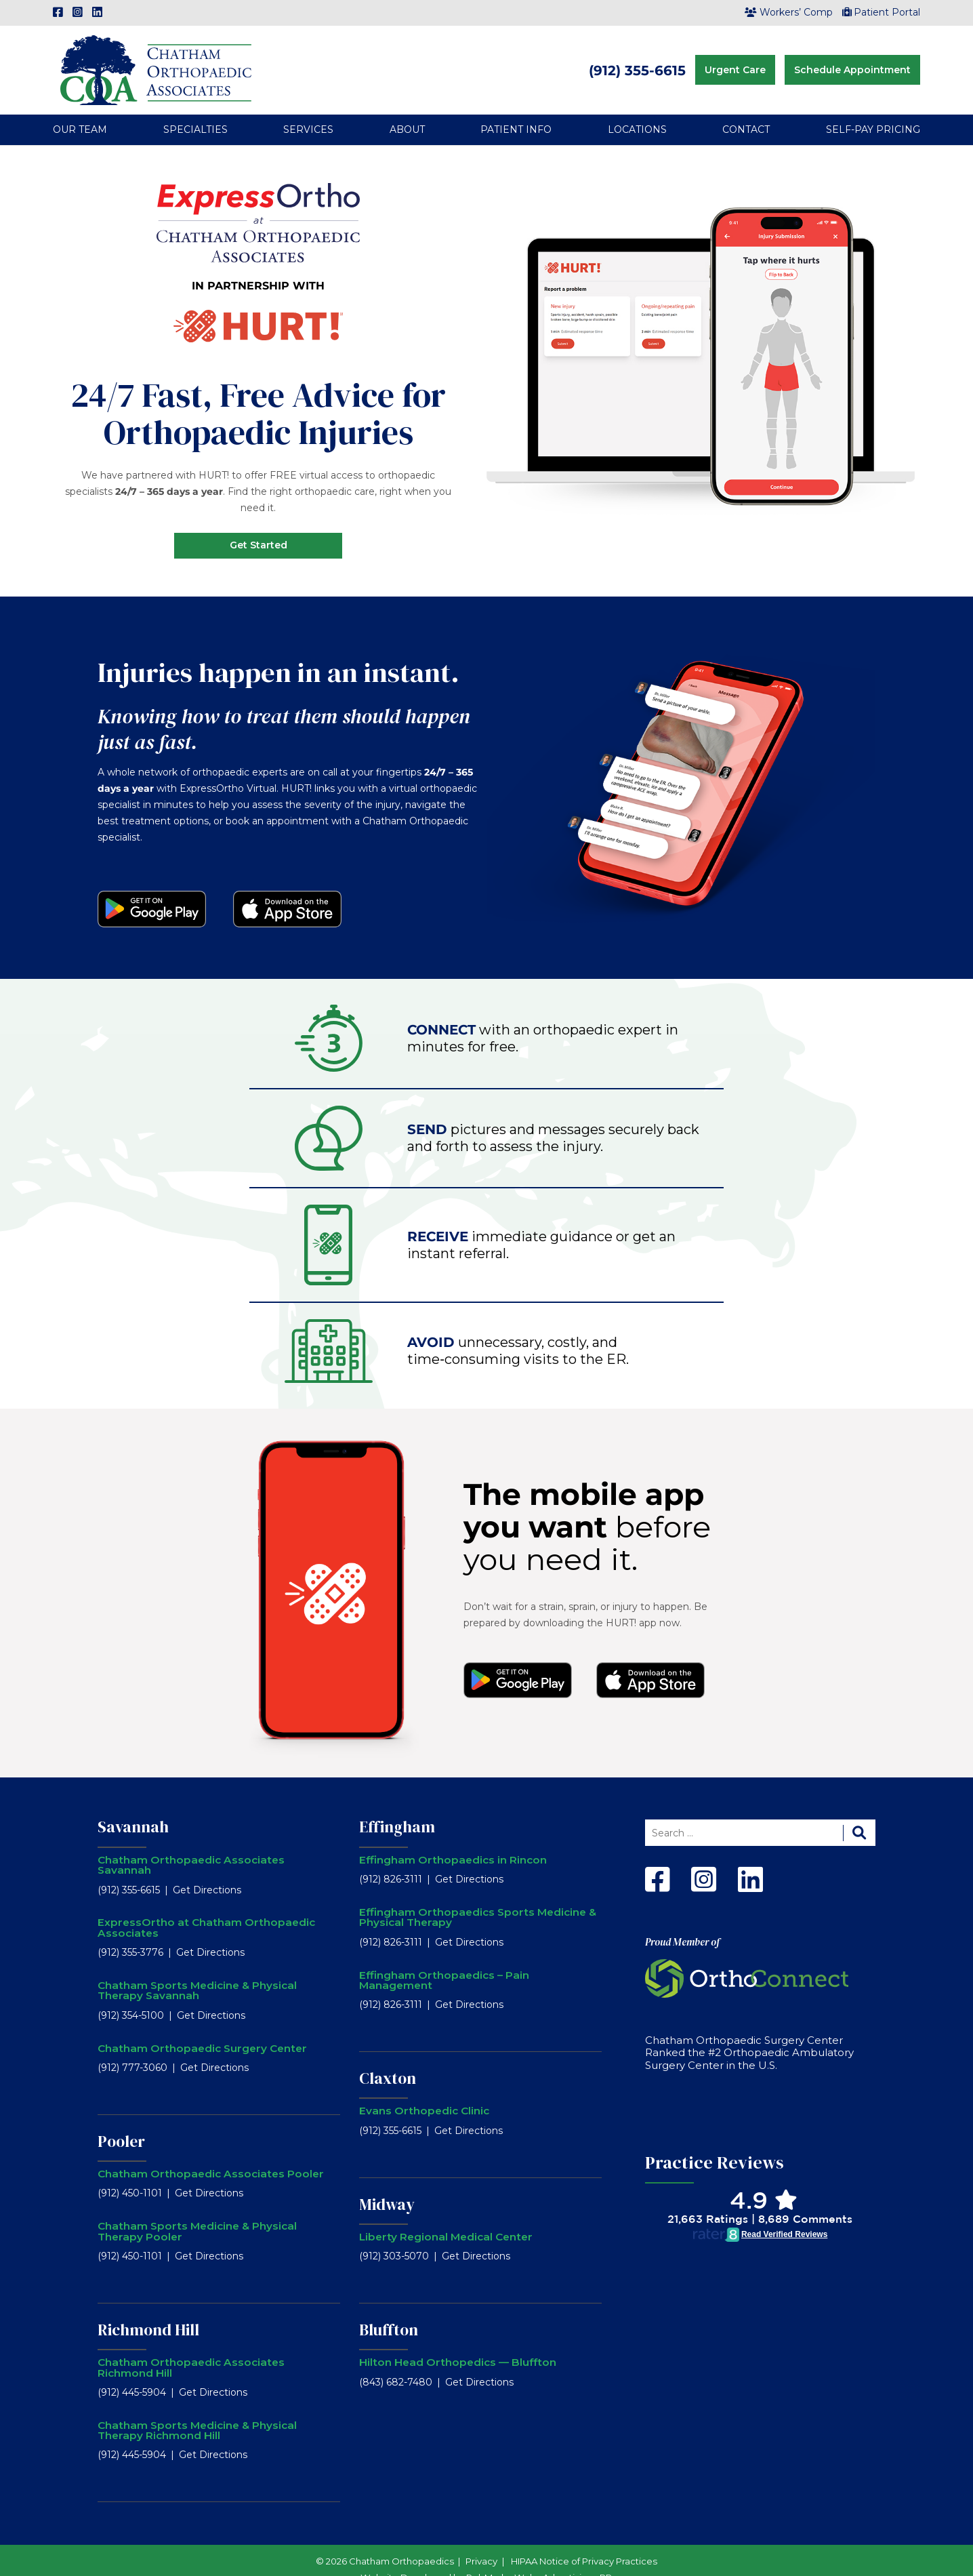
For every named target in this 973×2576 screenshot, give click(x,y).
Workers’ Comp (789, 12)
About (407, 111)
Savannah (133, 1808)
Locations (637, 111)
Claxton (387, 2060)
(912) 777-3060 (132, 2048)
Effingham (397, 1808)
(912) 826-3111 (390, 1861)
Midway (387, 2185)
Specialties (195, 111)
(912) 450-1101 (130, 2175)
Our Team (80, 111)
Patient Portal (881, 12)
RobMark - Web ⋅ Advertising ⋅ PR (539, 2558)
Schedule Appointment (852, 60)
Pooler (121, 2122)
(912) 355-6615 (637, 60)
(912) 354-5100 (131, 1996)
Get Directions (207, 1871)
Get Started (258, 527)
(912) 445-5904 (132, 2373)
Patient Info (516, 111)
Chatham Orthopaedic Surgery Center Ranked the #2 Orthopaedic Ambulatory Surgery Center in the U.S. (749, 2034)
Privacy (481, 2542)
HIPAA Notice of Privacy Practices (584, 2542)
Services (308, 111)
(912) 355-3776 (130, 1934)
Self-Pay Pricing (873, 111)
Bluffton (388, 2311)
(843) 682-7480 (395, 2363)
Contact (746, 111)
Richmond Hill (148, 2311)
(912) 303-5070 (394, 2238)
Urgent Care (735, 60)
